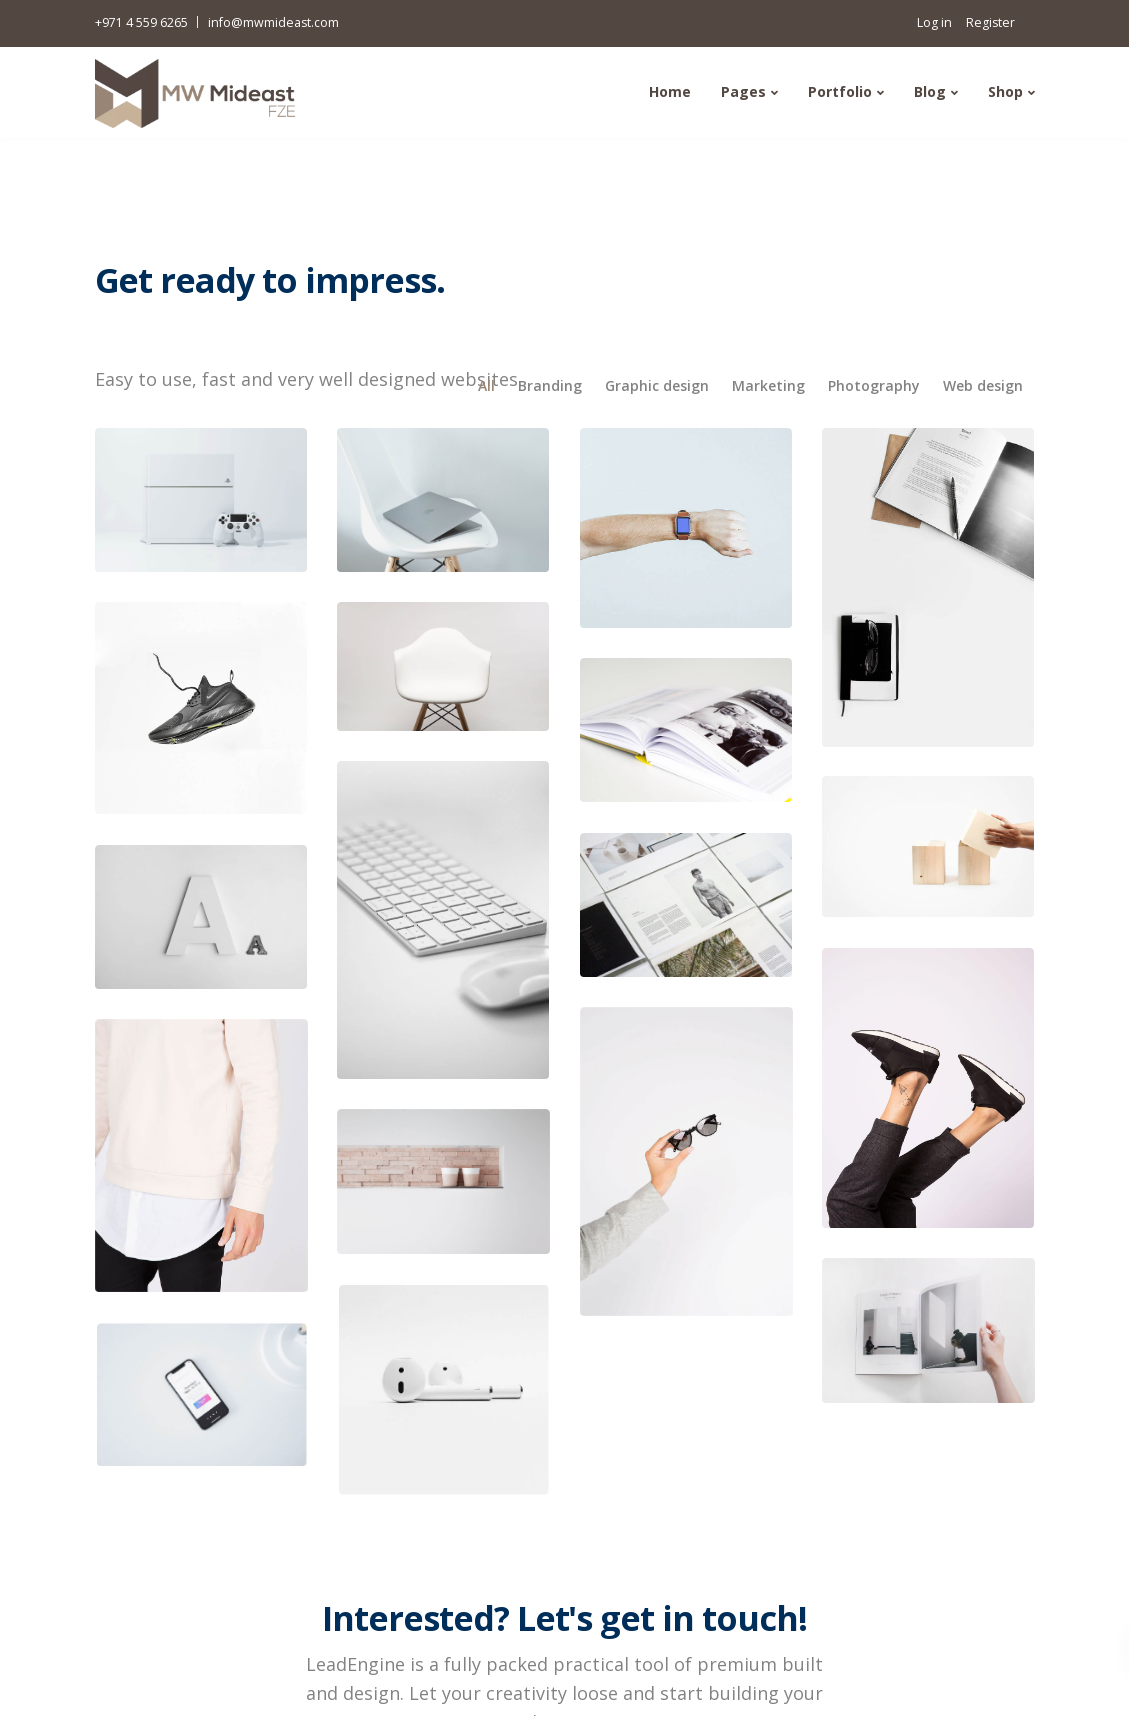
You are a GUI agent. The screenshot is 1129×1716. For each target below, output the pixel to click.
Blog (930, 91)
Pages (743, 91)
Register (990, 22)
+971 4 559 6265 (141, 22)
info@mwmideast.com (273, 22)
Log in (934, 22)
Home (670, 91)
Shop (1005, 91)
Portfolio (840, 91)
